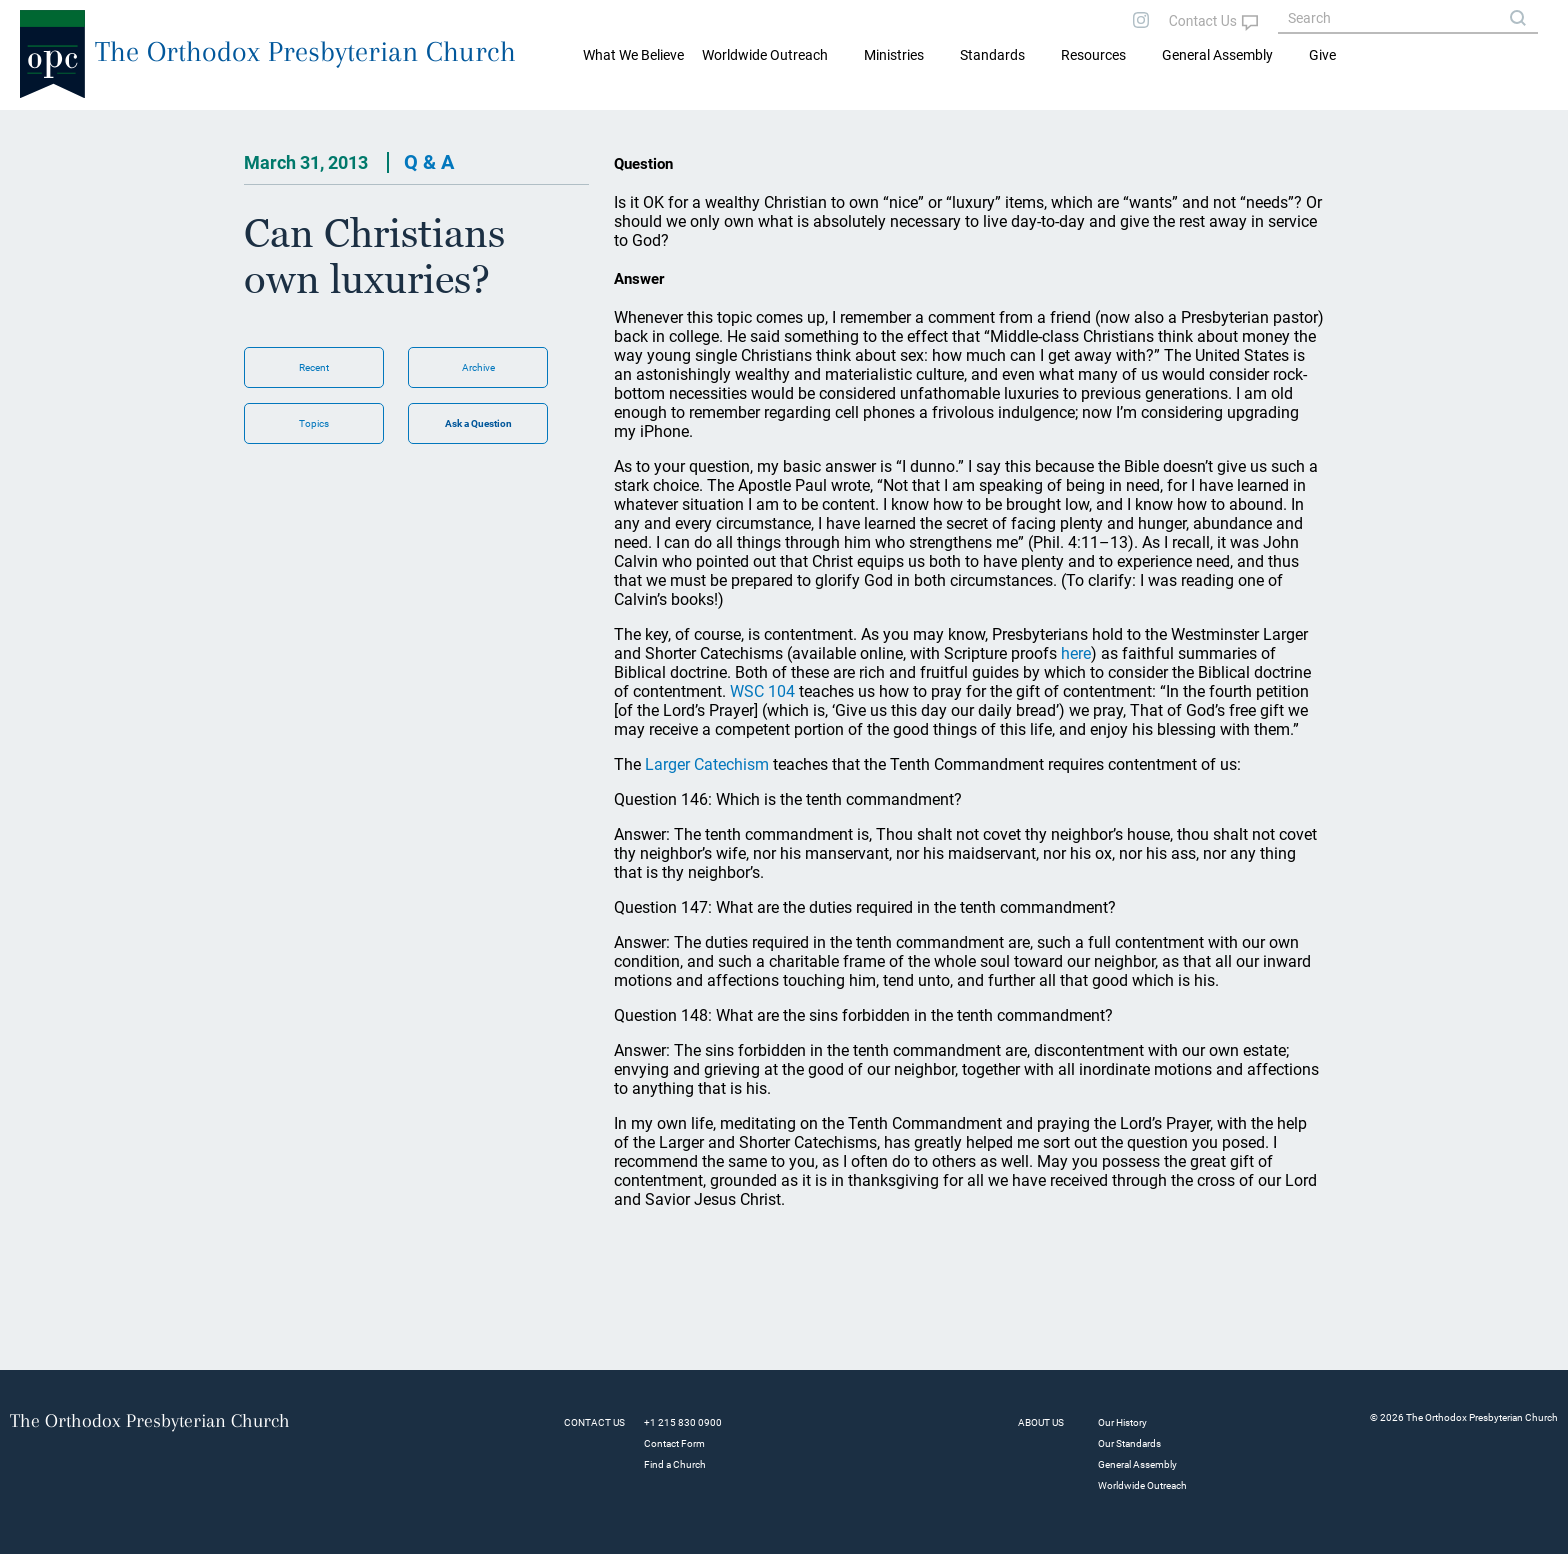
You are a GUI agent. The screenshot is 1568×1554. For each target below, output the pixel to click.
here (1076, 653)
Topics (314, 423)
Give (1322, 55)
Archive (478, 367)
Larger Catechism (707, 764)
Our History (1122, 1422)
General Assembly (1217, 55)
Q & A (429, 162)
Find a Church (675, 1464)
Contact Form (674, 1443)
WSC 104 (762, 691)
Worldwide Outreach (1142, 1485)
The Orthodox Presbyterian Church (305, 51)
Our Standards (1129, 1443)
